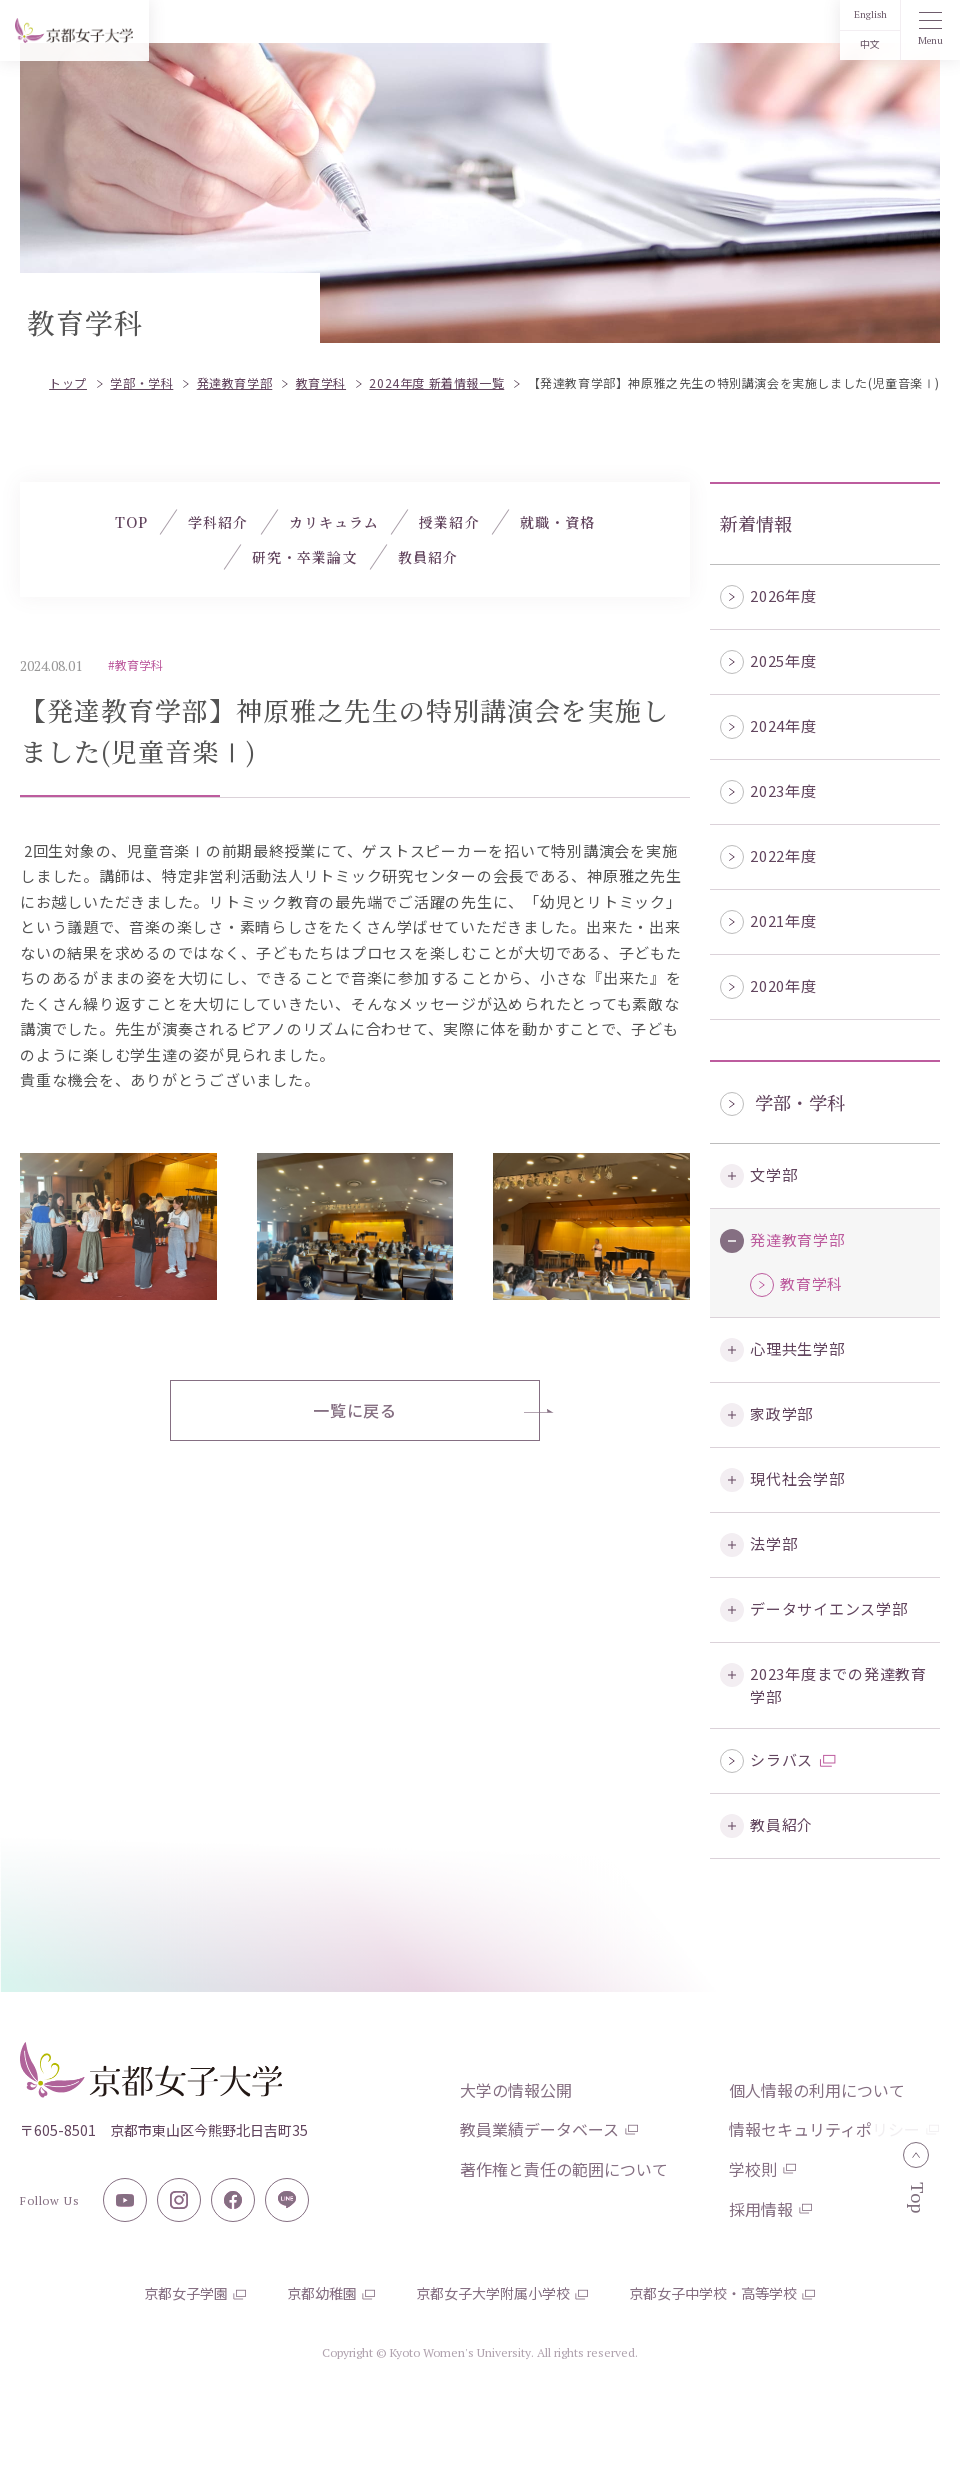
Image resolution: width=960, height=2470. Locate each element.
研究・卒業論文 (305, 557)
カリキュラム (334, 522)
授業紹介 (449, 522)
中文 (870, 44)
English (870, 14)
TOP (131, 522)
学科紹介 (218, 522)
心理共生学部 (797, 1348)
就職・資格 (558, 522)
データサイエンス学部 (829, 1608)
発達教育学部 (797, 1239)
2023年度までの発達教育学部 (838, 1685)
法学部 (773, 1543)
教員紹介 (781, 1824)
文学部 (773, 1174)
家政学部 (781, 1413)
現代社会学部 (797, 1478)
